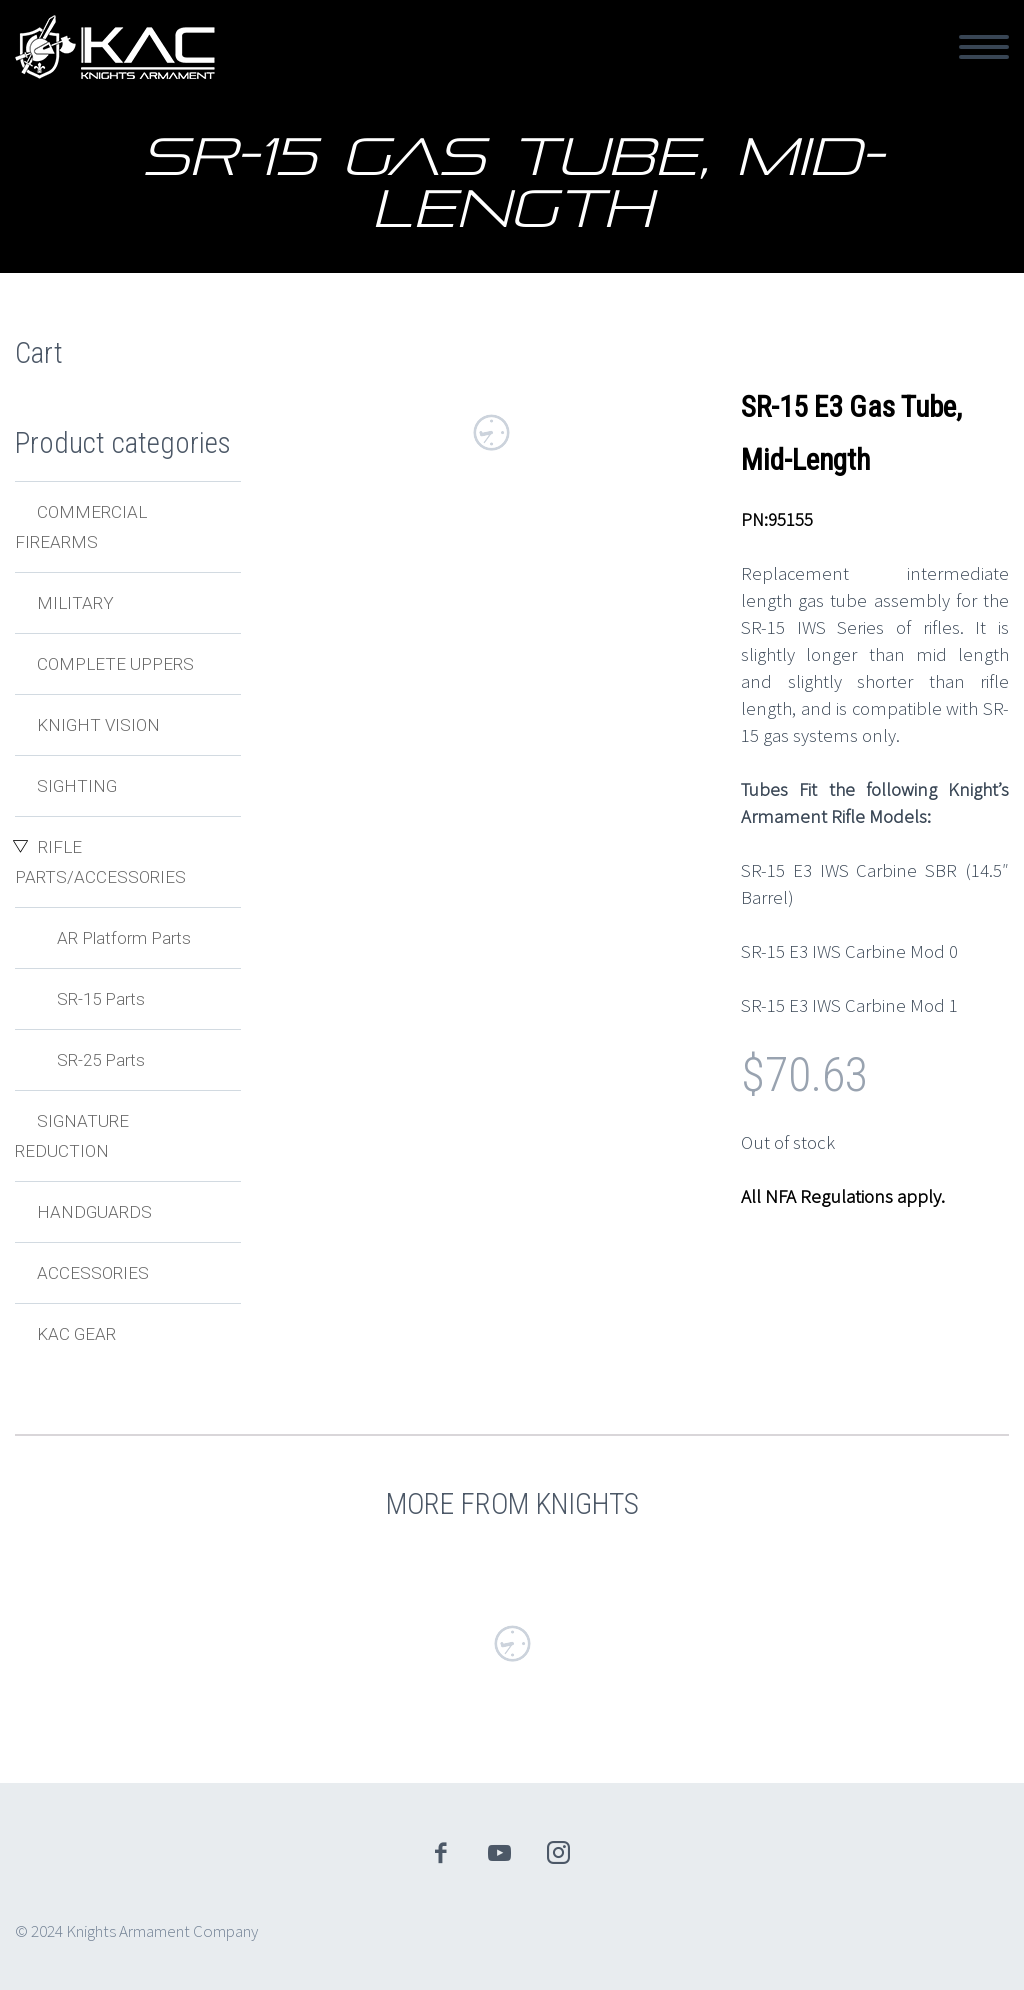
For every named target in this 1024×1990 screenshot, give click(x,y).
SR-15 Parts (101, 999)
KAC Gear (76, 1334)
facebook (441, 1853)
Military (75, 603)
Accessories (93, 1273)
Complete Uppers (115, 664)
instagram (559, 1853)
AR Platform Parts (124, 938)
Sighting (77, 786)
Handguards (94, 1212)
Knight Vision (98, 725)
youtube (500, 1853)
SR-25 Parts (101, 1060)
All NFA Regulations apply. (843, 1196)
